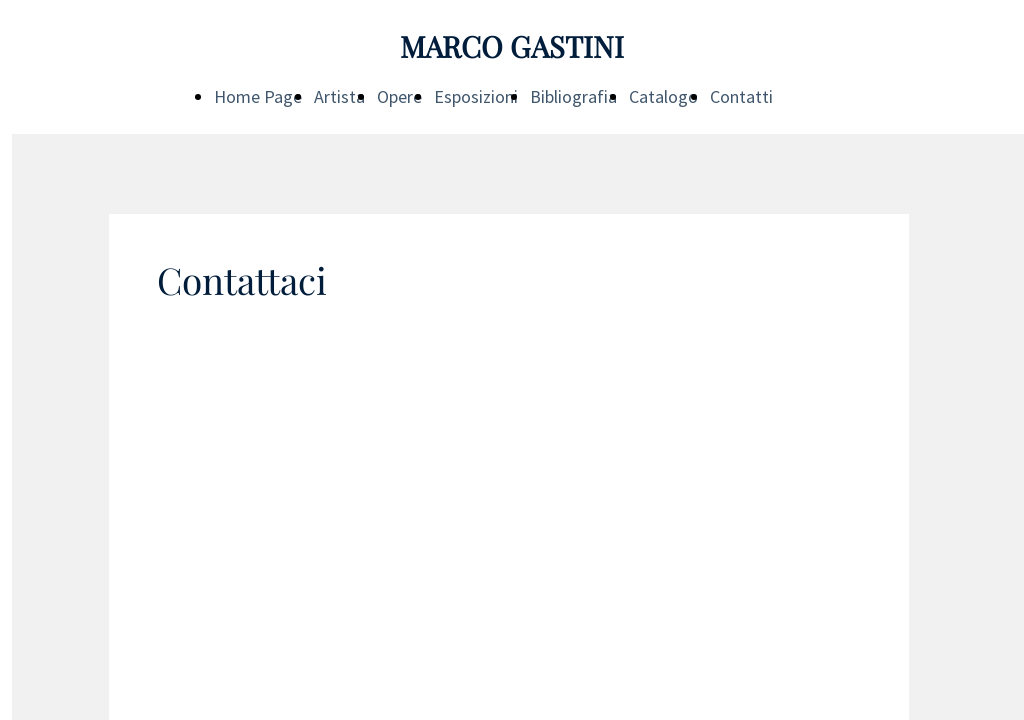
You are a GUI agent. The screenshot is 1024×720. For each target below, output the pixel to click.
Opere (399, 96)
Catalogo (663, 96)
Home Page (258, 96)
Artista (339, 96)
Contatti (741, 96)
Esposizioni (476, 96)
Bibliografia (573, 96)
